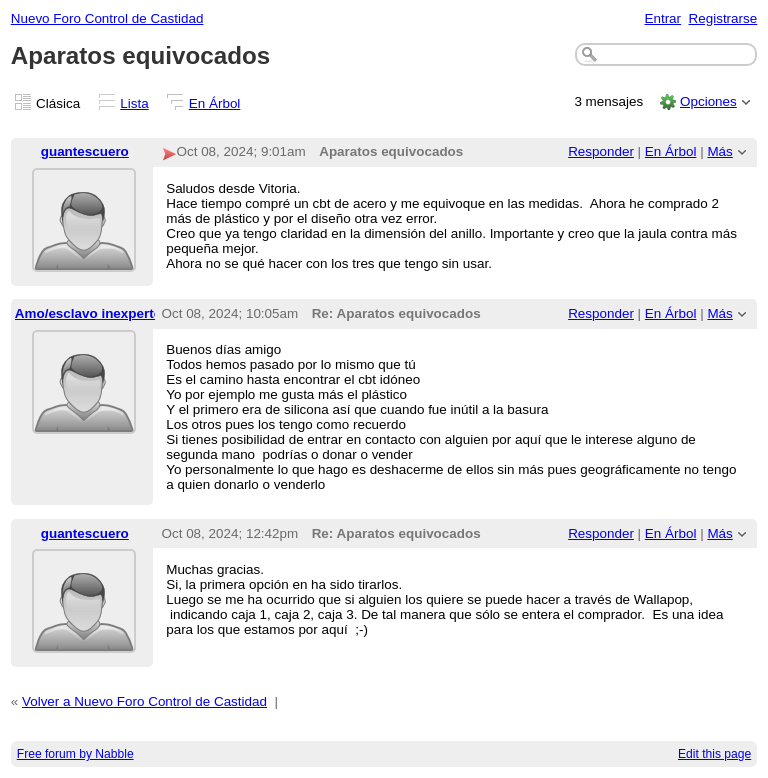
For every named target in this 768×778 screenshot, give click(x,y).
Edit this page (714, 754)
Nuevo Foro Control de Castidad (107, 18)
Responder (601, 151)
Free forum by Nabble (75, 754)
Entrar (662, 18)
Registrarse (723, 18)
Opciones (708, 101)
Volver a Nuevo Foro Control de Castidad (144, 701)
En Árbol (215, 103)
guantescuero (85, 151)
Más (719, 151)
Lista (134, 103)
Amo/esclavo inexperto (88, 313)
